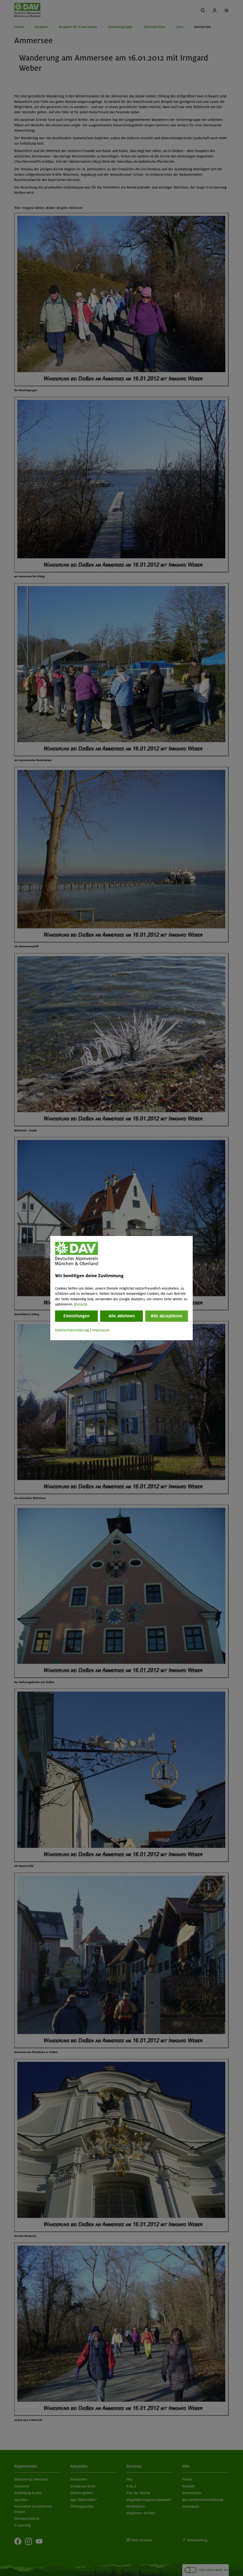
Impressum (100, 1330)
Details (80, 1304)
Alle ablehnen (121, 1316)
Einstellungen (76, 1316)
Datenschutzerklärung (72, 1330)
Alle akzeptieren (166, 1316)
